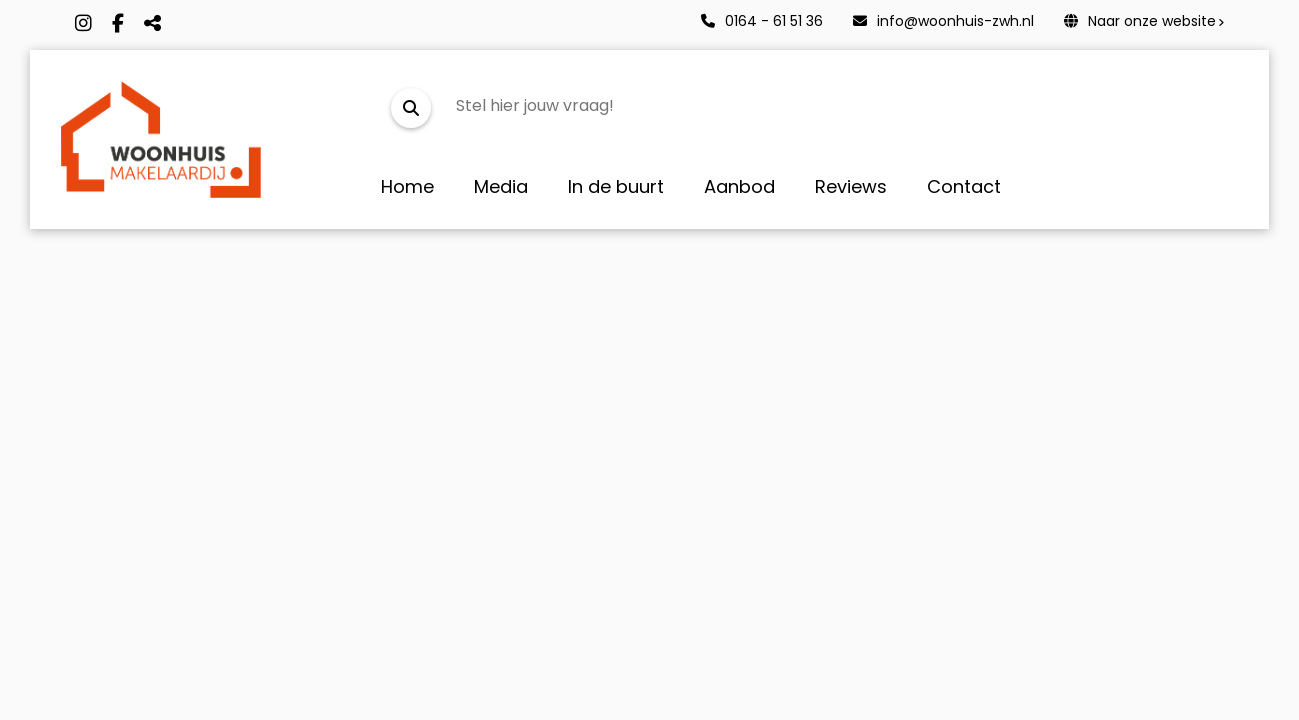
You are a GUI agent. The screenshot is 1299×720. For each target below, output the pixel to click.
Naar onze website (1140, 21)
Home (407, 186)
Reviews (851, 186)
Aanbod (739, 186)
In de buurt (616, 186)
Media (501, 186)
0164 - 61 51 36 (762, 21)
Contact (964, 186)
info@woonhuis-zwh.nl (943, 21)
